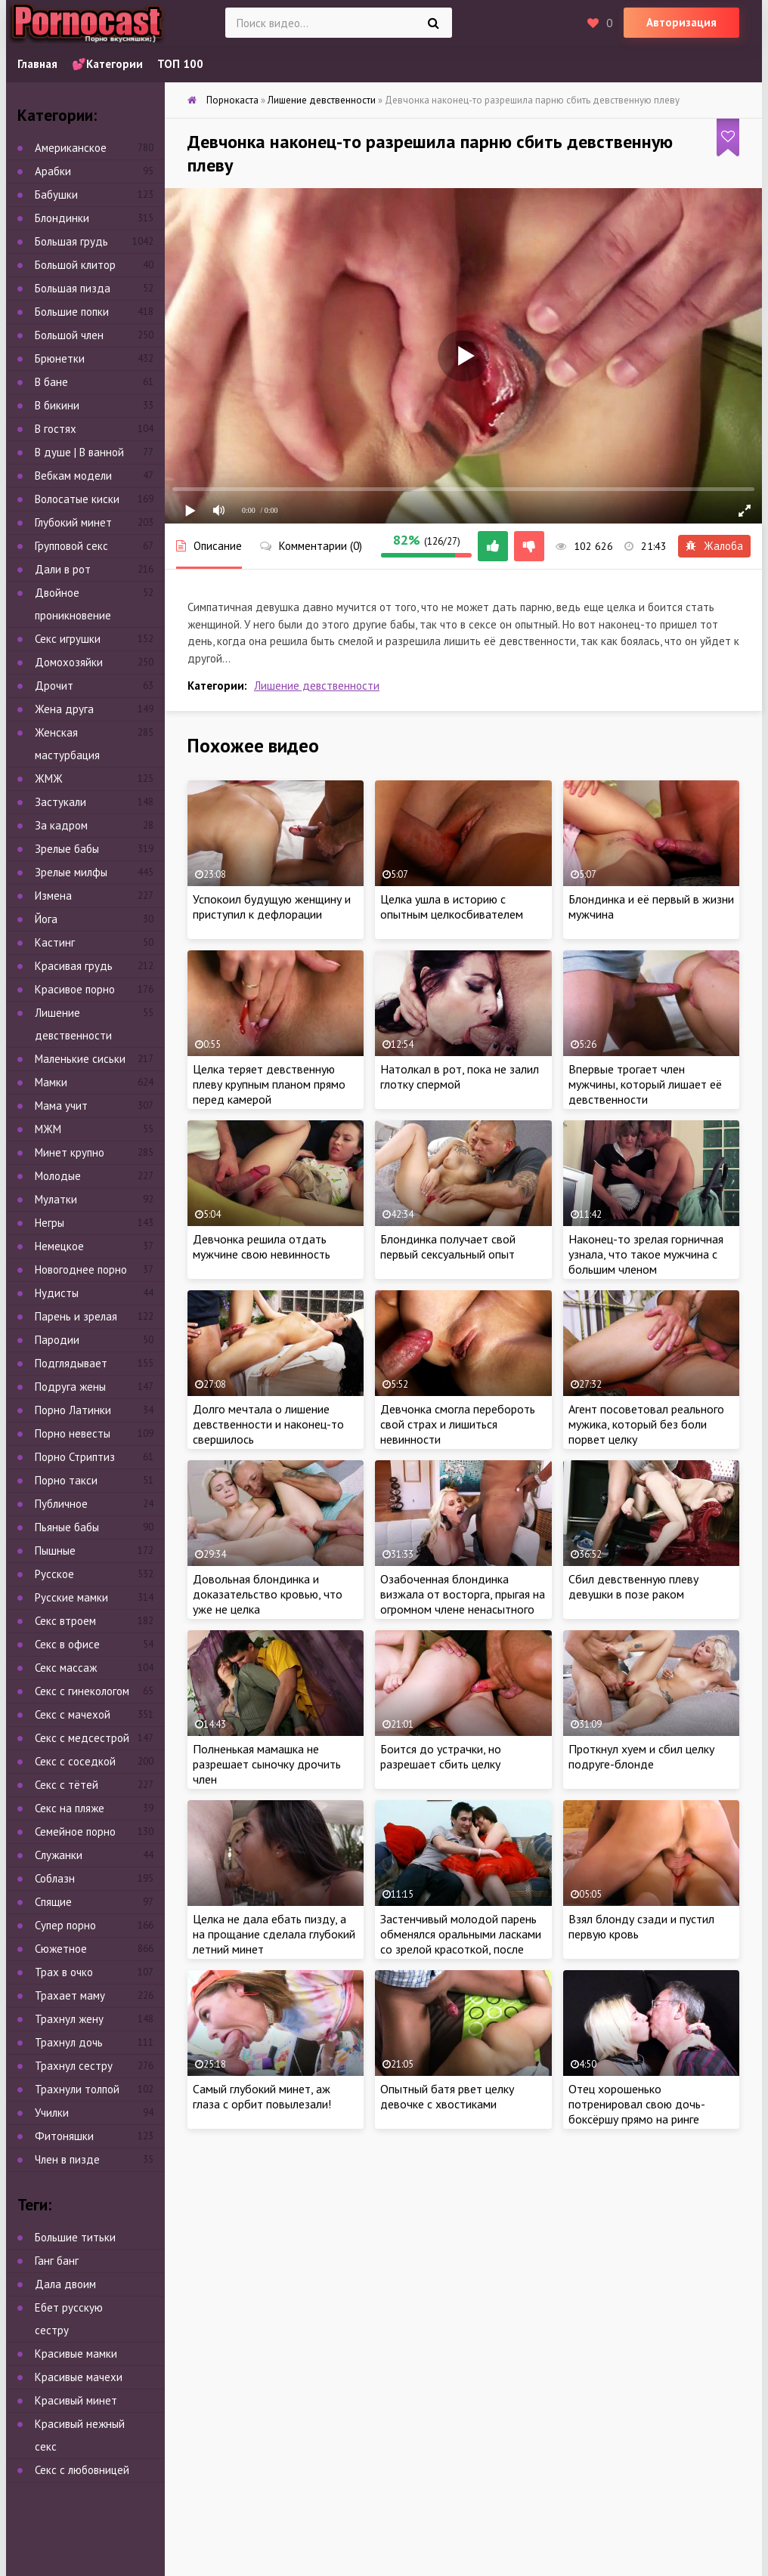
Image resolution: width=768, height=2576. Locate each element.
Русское (54, 1574)
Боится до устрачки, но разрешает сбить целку (440, 1756)
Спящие (53, 1902)
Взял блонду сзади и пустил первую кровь (641, 1926)
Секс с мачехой (72, 1714)
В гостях (55, 429)
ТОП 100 (180, 64)
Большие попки (72, 311)
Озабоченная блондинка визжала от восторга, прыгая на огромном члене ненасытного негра (462, 1601)
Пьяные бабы (67, 1527)
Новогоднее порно (81, 1269)
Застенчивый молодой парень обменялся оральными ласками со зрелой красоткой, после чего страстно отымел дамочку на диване (462, 1949)
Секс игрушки (68, 639)
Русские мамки (71, 1597)
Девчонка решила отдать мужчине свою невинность (261, 1246)
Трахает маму (70, 1995)
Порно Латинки (73, 1410)
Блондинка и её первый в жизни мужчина (651, 906)
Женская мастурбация (67, 743)
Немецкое (59, 1246)
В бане (51, 382)
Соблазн (55, 1878)
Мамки (51, 1082)
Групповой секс (71, 546)
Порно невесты (72, 1433)
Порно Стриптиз (75, 1457)
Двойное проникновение (73, 603)
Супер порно (65, 1925)
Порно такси (66, 1480)
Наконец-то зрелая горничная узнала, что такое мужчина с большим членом (645, 1254)
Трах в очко (64, 1972)
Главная (37, 64)
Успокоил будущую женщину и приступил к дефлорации (272, 906)
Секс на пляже (69, 1808)
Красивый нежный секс (80, 2435)
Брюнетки (60, 358)
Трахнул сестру (74, 2066)
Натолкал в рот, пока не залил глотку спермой (459, 1076)
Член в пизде (67, 2159)
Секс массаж (66, 1667)
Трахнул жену (69, 2019)
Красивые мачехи (78, 2377)
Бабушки (56, 194)
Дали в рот (63, 569)
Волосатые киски (77, 499)
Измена (53, 895)
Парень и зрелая (76, 1316)
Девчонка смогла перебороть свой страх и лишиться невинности (457, 1424)
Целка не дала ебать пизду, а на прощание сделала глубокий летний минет (274, 1934)
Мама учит (61, 1105)
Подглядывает (71, 1363)
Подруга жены (70, 1386)
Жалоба (714, 546)
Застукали (60, 802)
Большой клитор (75, 265)
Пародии (57, 1340)
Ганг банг (57, 2260)
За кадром (61, 825)
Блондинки (62, 218)
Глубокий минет (73, 522)
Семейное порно (75, 1831)
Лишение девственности (316, 685)
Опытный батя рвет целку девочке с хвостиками (447, 2096)
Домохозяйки (69, 662)
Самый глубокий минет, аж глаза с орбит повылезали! (262, 2096)
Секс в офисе (67, 1644)
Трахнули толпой (77, 2089)
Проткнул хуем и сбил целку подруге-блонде (641, 1756)
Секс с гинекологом (82, 1691)
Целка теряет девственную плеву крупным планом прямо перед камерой (269, 1084)
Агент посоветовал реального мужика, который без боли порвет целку (646, 1424)
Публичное (61, 1503)
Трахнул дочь (69, 2042)
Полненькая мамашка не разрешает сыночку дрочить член (267, 1764)
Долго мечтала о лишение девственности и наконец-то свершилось (268, 1424)
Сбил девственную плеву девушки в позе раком (633, 1586)
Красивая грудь (74, 966)
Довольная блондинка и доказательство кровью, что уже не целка (267, 1594)
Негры (49, 1222)
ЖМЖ (49, 778)
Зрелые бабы (67, 849)
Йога (46, 919)
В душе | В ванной (79, 452)
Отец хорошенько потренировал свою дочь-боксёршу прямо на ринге (636, 2104)
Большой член (69, 335)
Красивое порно (75, 989)
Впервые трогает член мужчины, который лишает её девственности (645, 1084)
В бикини (57, 405)
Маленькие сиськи (80, 1059)
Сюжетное (61, 1948)
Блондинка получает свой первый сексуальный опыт (448, 1246)
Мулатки (56, 1199)
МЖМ (48, 1129)
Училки (52, 2112)
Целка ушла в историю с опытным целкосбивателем (451, 906)
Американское (71, 148)
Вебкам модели (73, 475)
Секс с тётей (66, 1785)
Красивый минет (76, 2400)
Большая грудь (71, 241)
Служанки (58, 1855)
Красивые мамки (76, 2353)
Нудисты (57, 1293)
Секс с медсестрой (82, 1738)
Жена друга (64, 709)
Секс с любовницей (82, 2470)
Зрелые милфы (71, 872)
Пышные (55, 1550)
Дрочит (54, 685)
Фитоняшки (64, 2136)
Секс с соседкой (75, 1761)
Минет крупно (69, 1152)
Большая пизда (72, 288)
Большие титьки (75, 2237)
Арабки (53, 171)
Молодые (58, 1176)
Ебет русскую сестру (69, 2318)
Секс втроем (65, 1621)
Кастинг (55, 942)
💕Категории (107, 64)
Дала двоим (65, 2284)
